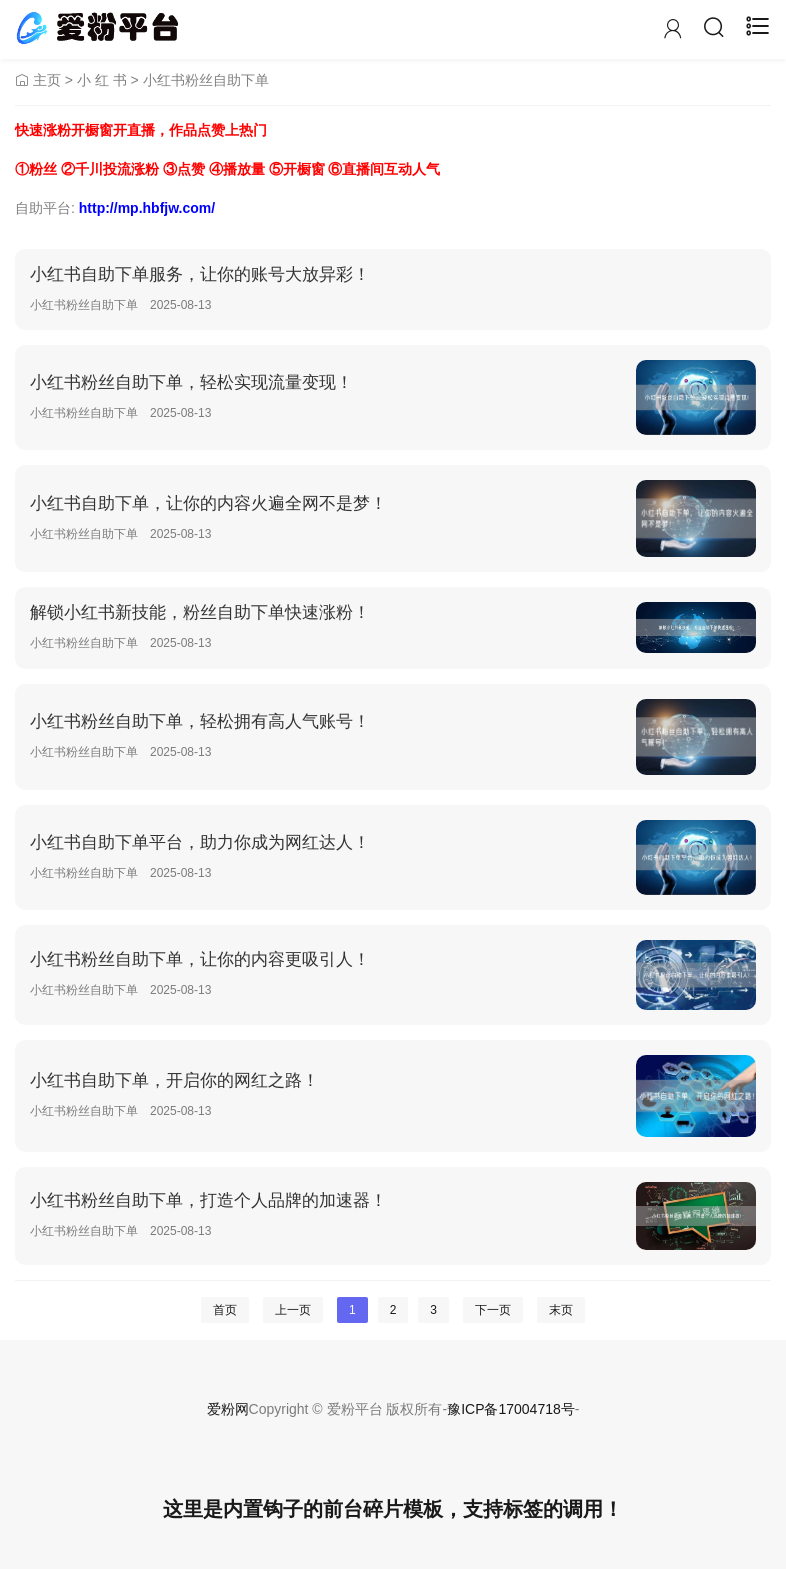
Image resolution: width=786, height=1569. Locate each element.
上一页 (293, 1310)
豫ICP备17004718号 (511, 1409)
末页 (561, 1310)
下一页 (493, 1310)
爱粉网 (228, 1409)
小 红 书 (102, 80)
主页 (47, 80)
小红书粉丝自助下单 (206, 80)
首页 (225, 1310)
